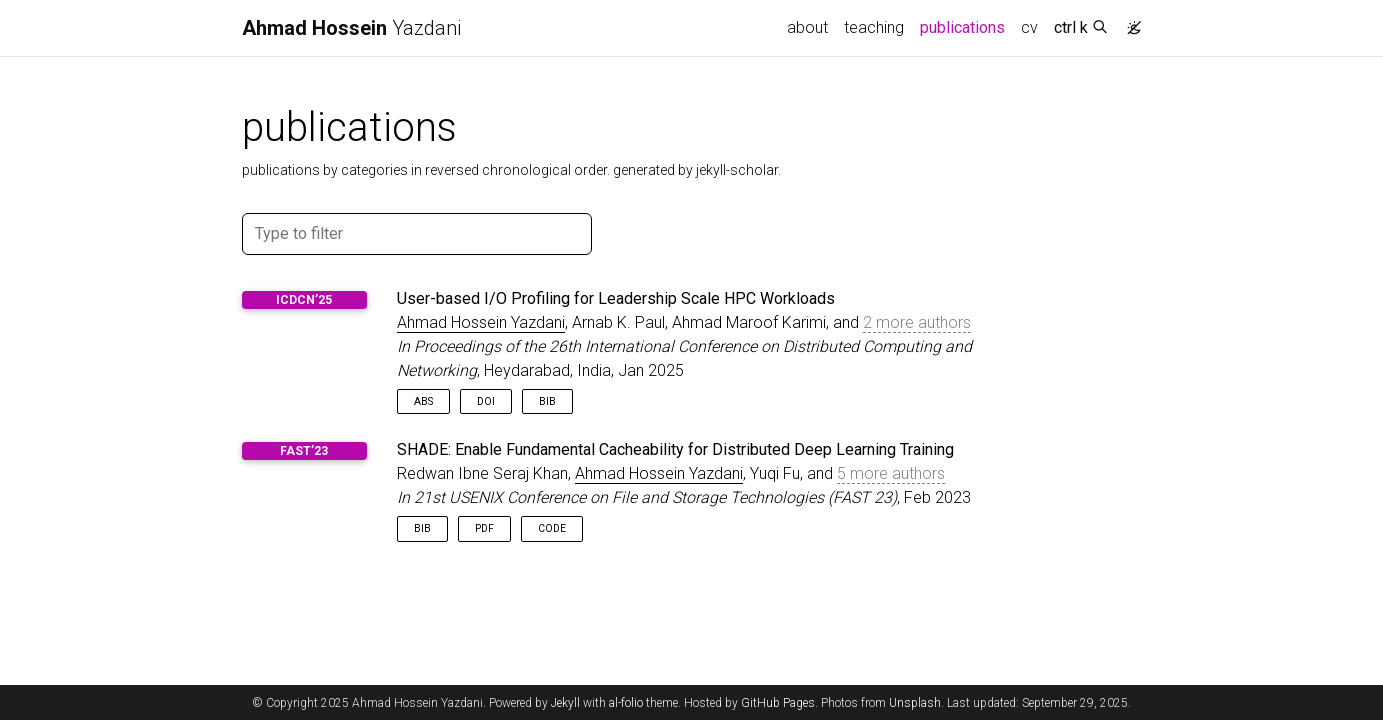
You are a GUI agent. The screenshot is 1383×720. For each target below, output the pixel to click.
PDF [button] (484, 528)
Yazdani (351, 28)
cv (1029, 27)
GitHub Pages (778, 703)
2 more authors (917, 322)
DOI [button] (486, 401)
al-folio (626, 703)
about (807, 27)
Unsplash (915, 703)
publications (966, 26)
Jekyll (565, 703)
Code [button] (552, 528)
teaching (874, 27)
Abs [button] (423, 401)
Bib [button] (547, 401)
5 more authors (891, 473)
